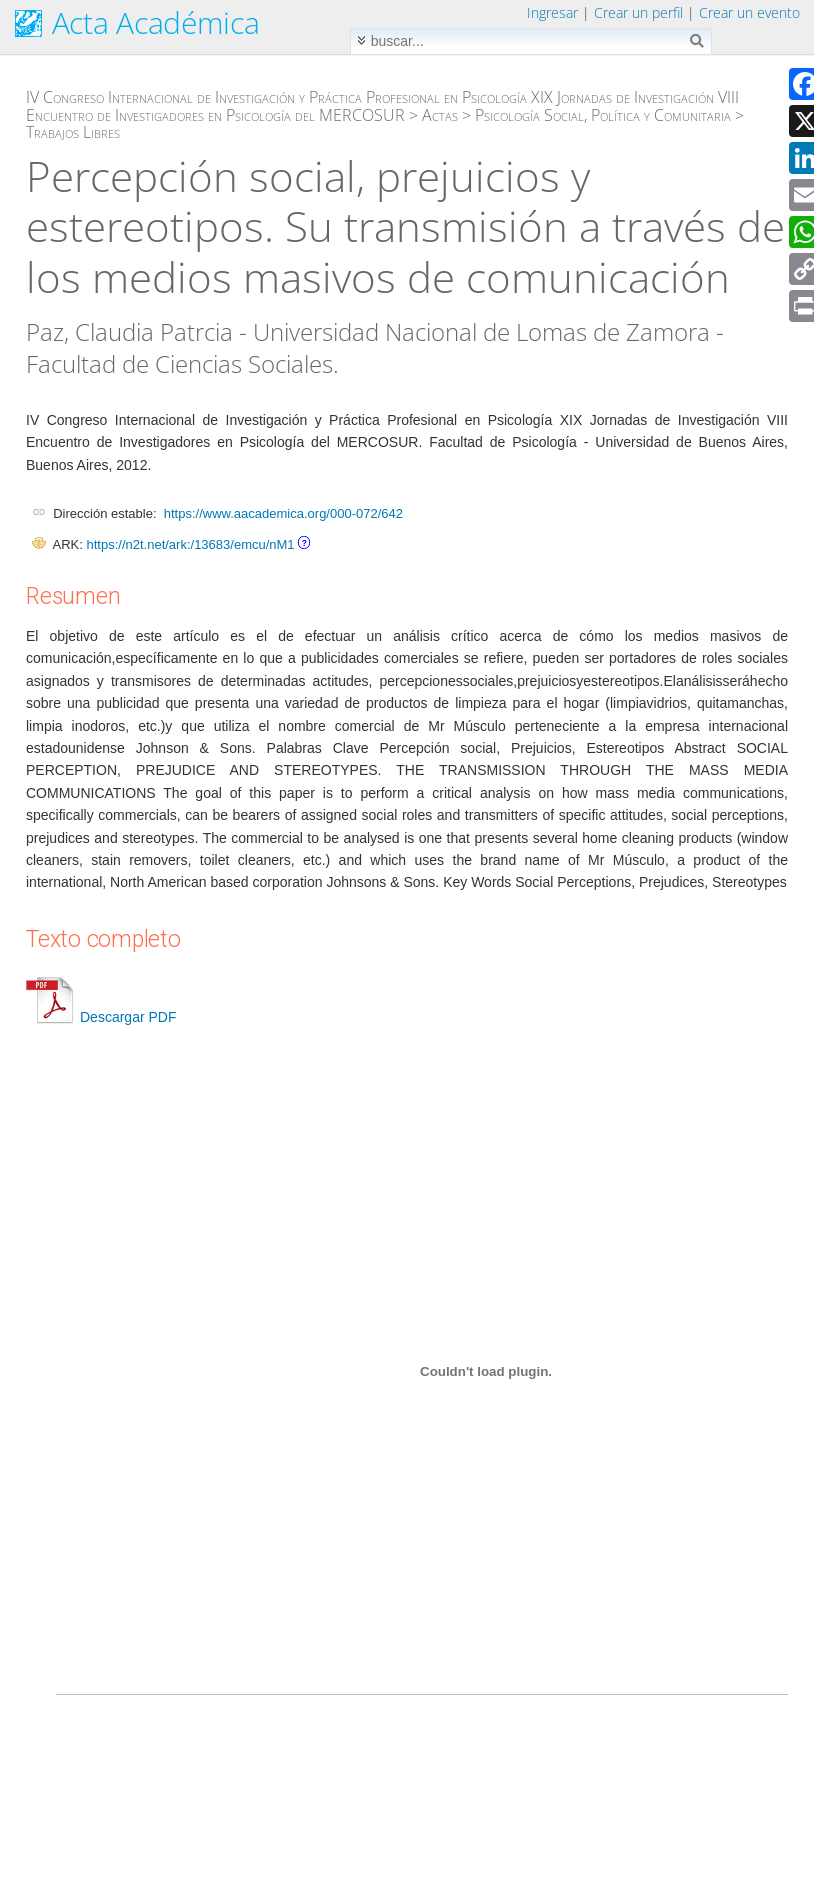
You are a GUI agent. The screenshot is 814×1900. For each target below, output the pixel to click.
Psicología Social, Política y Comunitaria (603, 115)
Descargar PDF (101, 1017)
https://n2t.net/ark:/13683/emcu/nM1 (190, 544)
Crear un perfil (638, 12)
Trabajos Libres (73, 132)
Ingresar (552, 12)
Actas (440, 115)
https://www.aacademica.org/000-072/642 (283, 513)
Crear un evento (749, 12)
